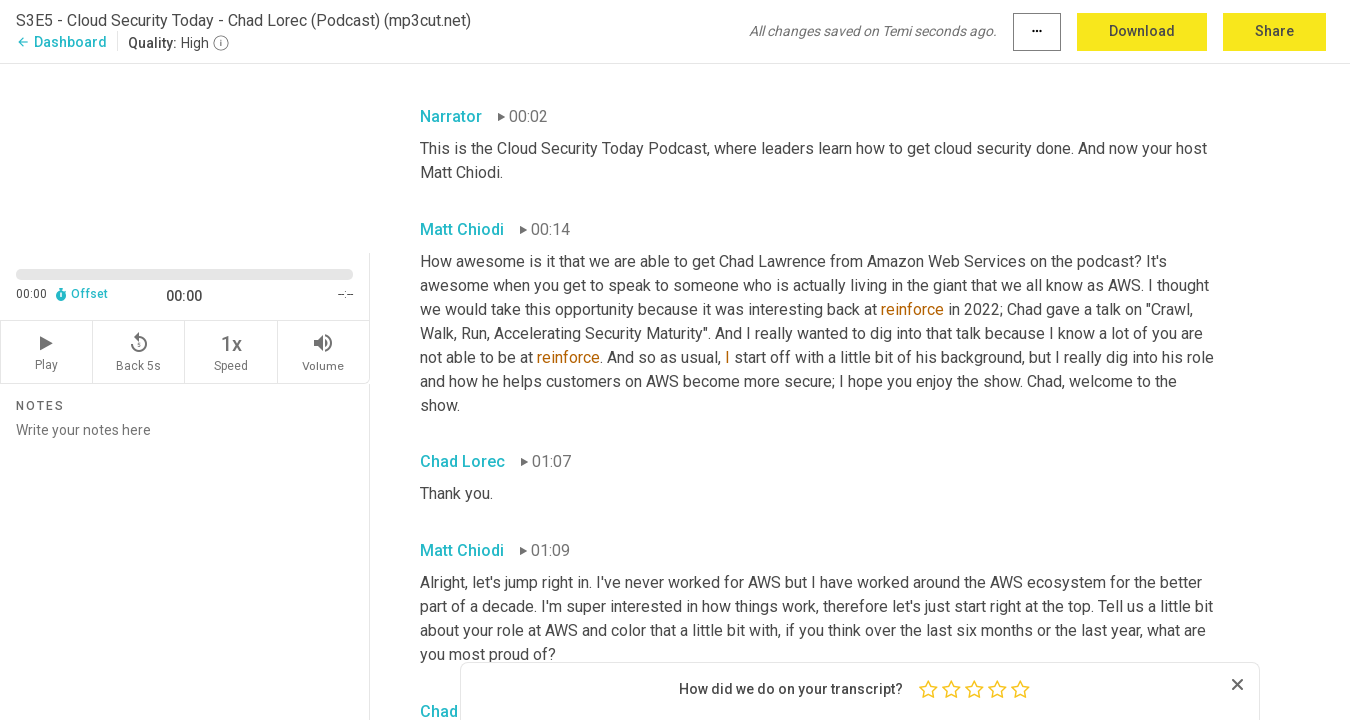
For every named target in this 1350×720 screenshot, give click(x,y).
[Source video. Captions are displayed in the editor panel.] (185, 156)
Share (1274, 31)
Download (1142, 31)
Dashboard (61, 42)
